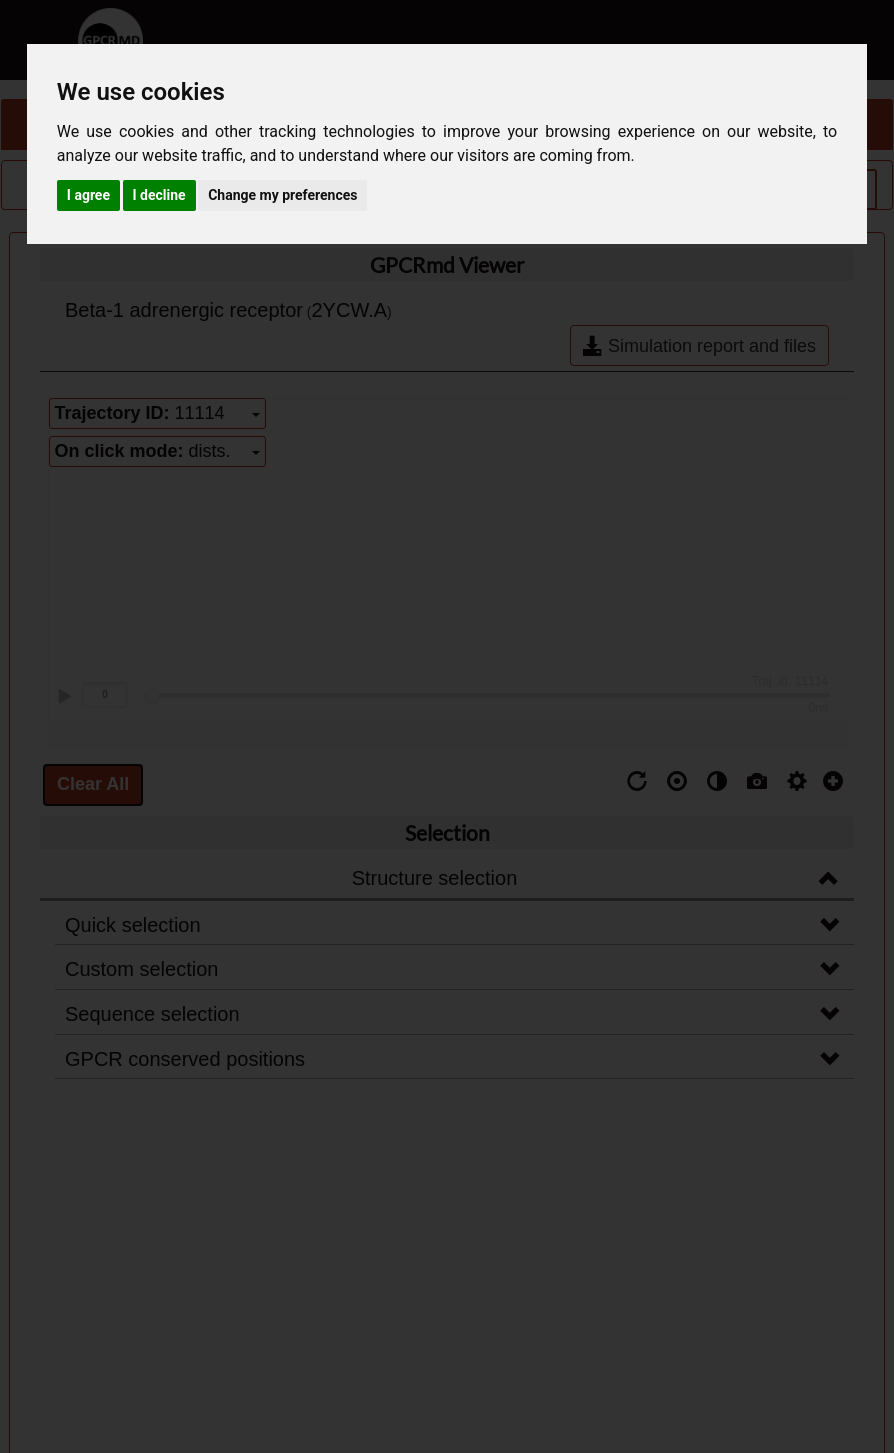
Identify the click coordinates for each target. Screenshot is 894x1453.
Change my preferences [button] (282, 195)
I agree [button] (88, 195)
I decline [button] (159, 195)
